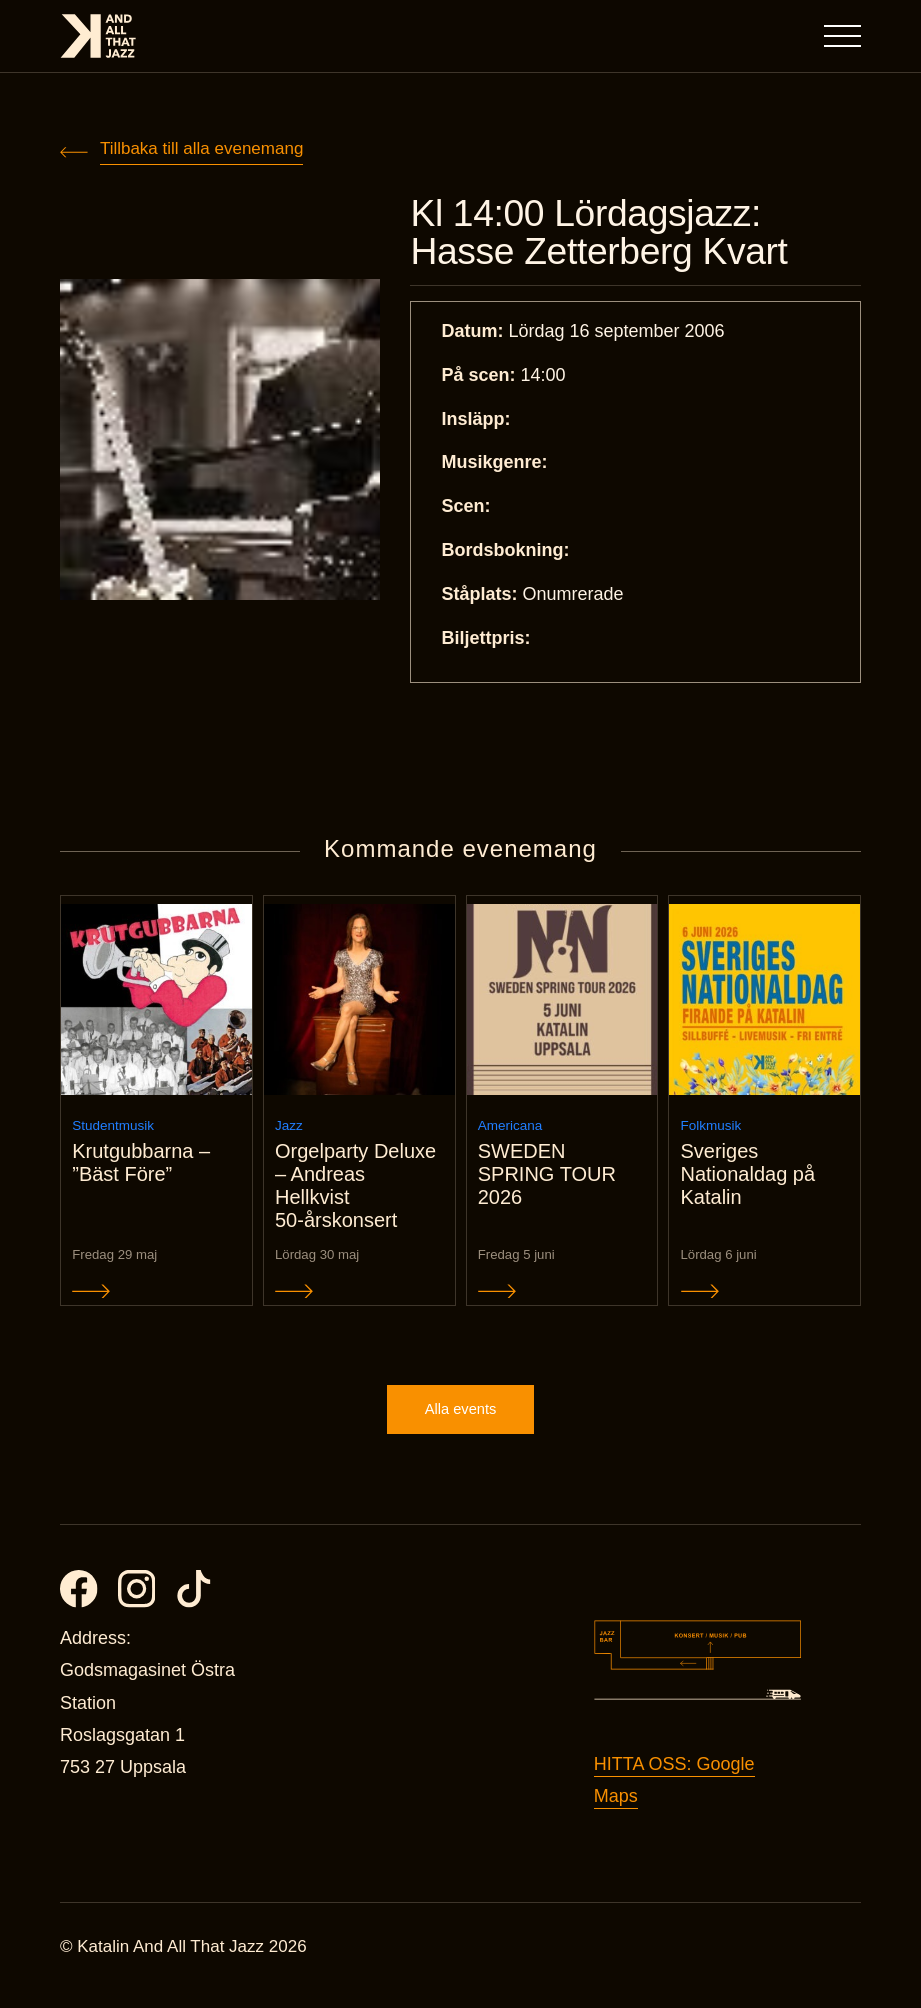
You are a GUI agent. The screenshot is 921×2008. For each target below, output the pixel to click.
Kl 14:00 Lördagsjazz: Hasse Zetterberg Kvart (607, 234)
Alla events (460, 1425)
